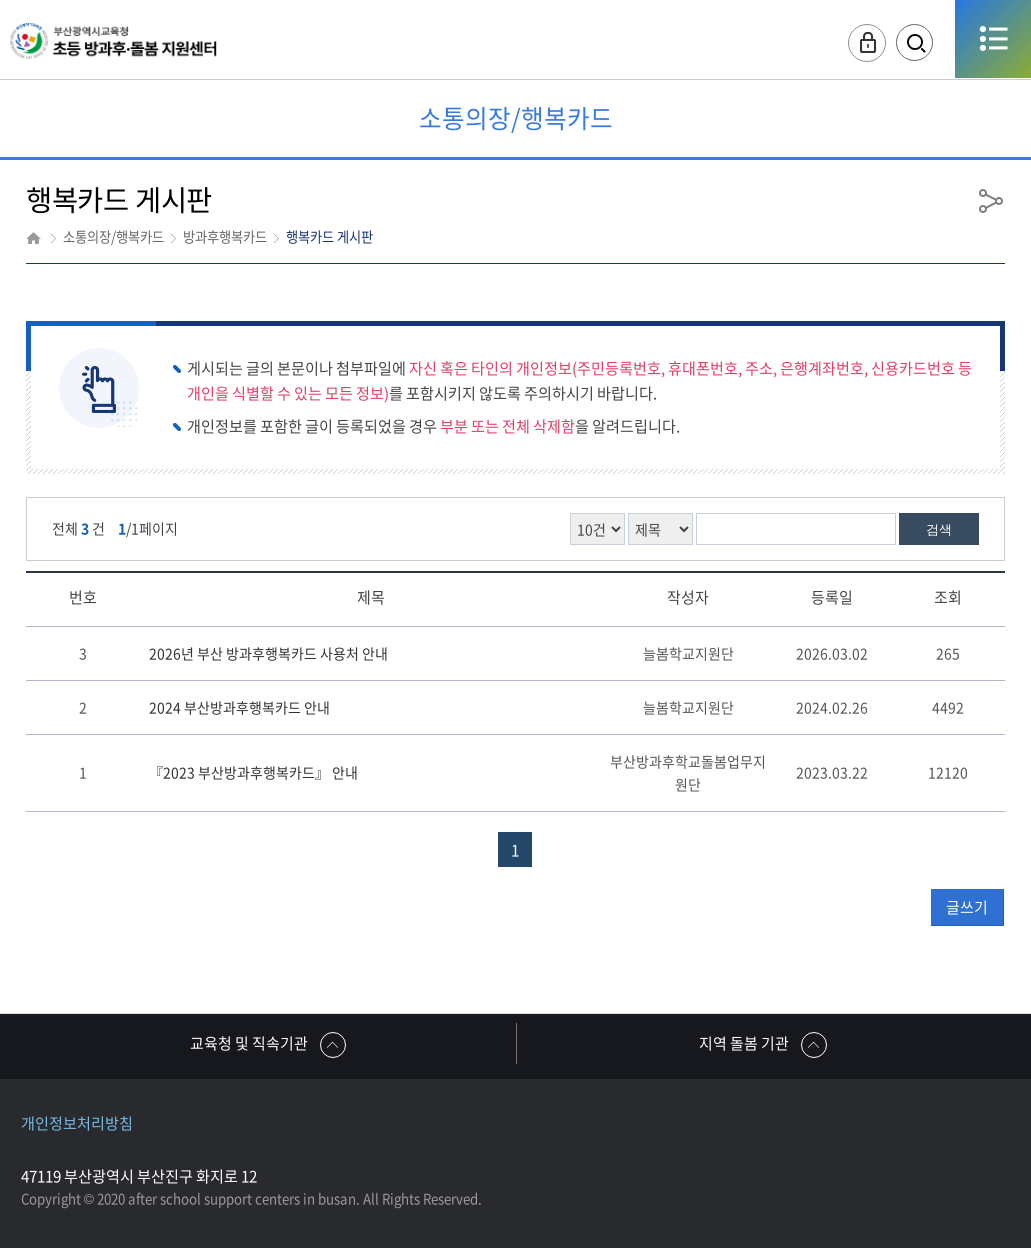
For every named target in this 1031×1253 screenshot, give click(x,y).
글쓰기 (967, 907)
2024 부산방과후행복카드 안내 (239, 707)
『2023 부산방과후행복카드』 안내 (253, 772)
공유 (991, 200)
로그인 (848, 44)
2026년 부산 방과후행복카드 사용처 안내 (268, 653)
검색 (939, 529)
